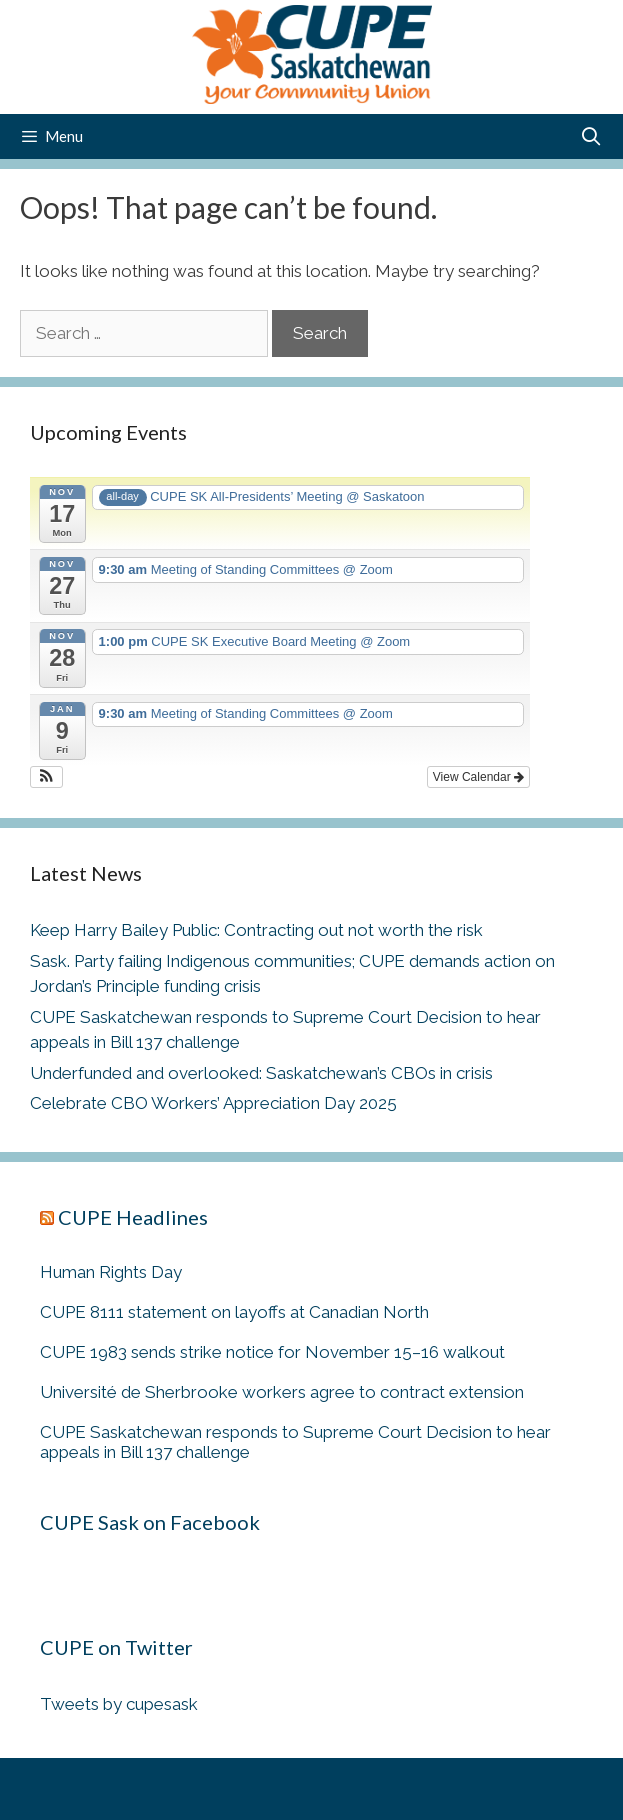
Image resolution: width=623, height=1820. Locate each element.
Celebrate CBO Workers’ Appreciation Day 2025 (213, 1103)
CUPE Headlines (133, 1217)
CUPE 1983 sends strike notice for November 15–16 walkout (272, 1352)
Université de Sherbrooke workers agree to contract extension (282, 1392)
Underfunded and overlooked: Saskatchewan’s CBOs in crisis (261, 1073)
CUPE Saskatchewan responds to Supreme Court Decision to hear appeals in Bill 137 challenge (295, 1442)
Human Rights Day (111, 1272)
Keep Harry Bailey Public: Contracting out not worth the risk (256, 930)
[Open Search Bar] (591, 136)
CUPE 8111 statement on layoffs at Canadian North (234, 1312)
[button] (46, 777)
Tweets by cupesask (119, 1704)
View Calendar (478, 777)
